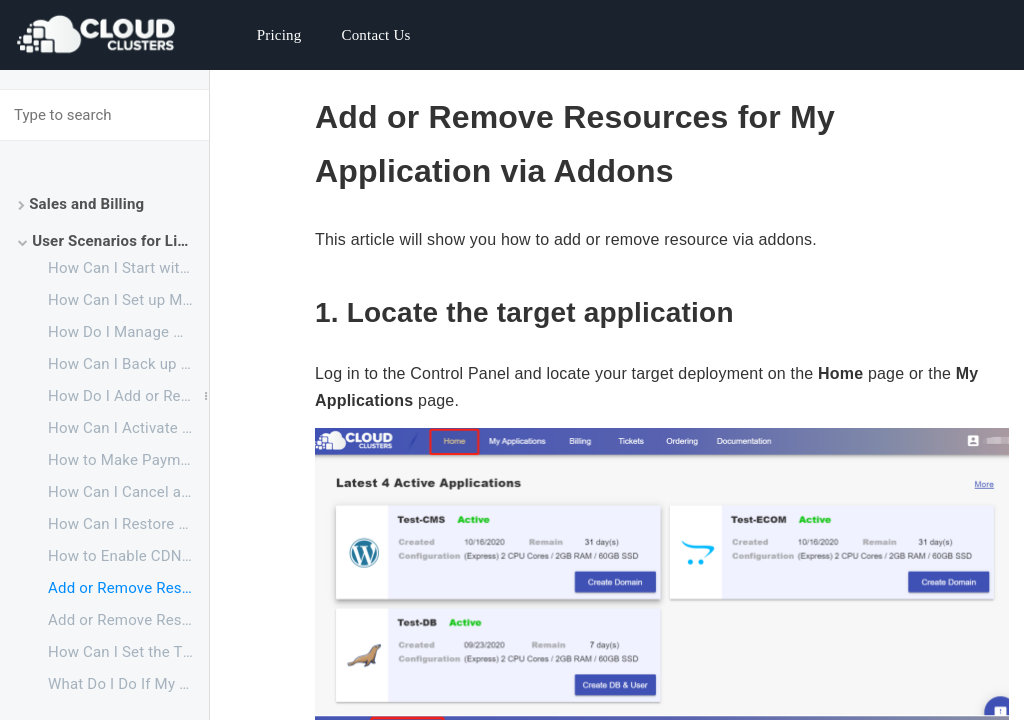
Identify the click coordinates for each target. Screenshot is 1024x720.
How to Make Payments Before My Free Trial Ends (128, 460)
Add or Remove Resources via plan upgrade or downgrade (128, 620)
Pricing (279, 35)
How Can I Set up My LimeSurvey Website (128, 300)
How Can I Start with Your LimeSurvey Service (128, 268)
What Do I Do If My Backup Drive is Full (128, 684)
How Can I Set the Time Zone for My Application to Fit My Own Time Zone (128, 652)
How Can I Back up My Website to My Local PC (128, 364)
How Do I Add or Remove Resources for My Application (128, 396)
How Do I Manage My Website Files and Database (128, 332)
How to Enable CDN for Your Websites (128, 556)
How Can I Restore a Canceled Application (128, 524)
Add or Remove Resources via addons (128, 588)
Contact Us (375, 35)
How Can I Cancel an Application (128, 492)
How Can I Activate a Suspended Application (128, 428)
